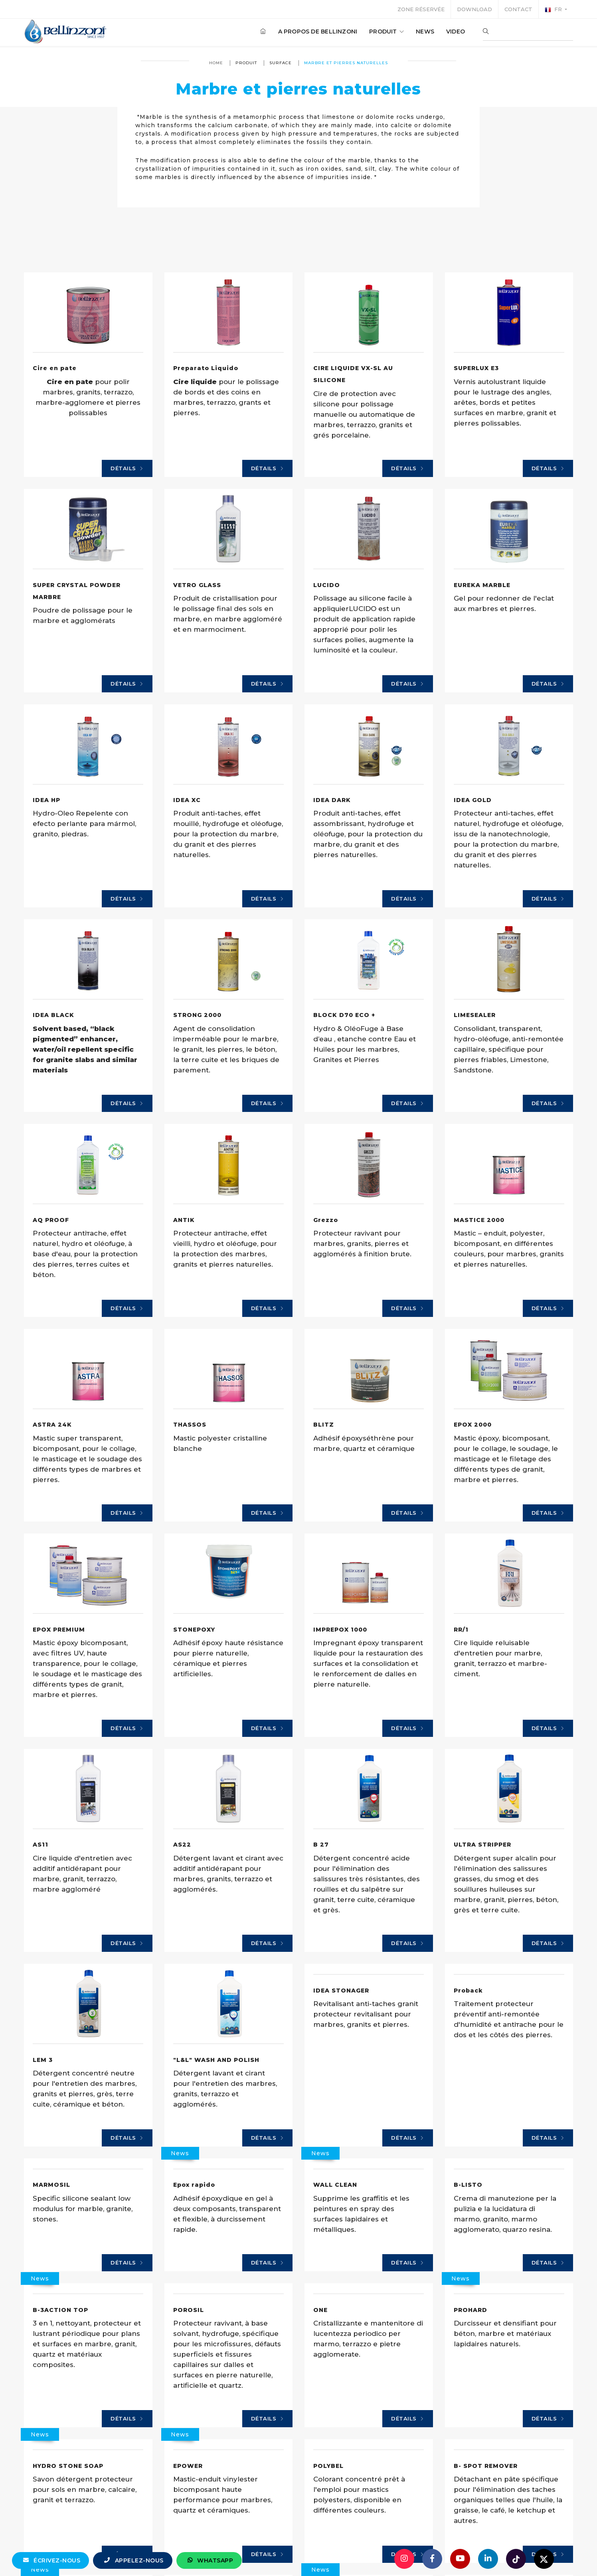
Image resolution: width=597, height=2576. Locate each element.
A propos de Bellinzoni (318, 31)
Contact (518, 9)
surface (280, 62)
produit (386, 31)
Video (455, 31)
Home (216, 62)
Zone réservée (421, 9)
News (425, 31)
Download (474, 9)
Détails (127, 541)
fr (554, 9)
